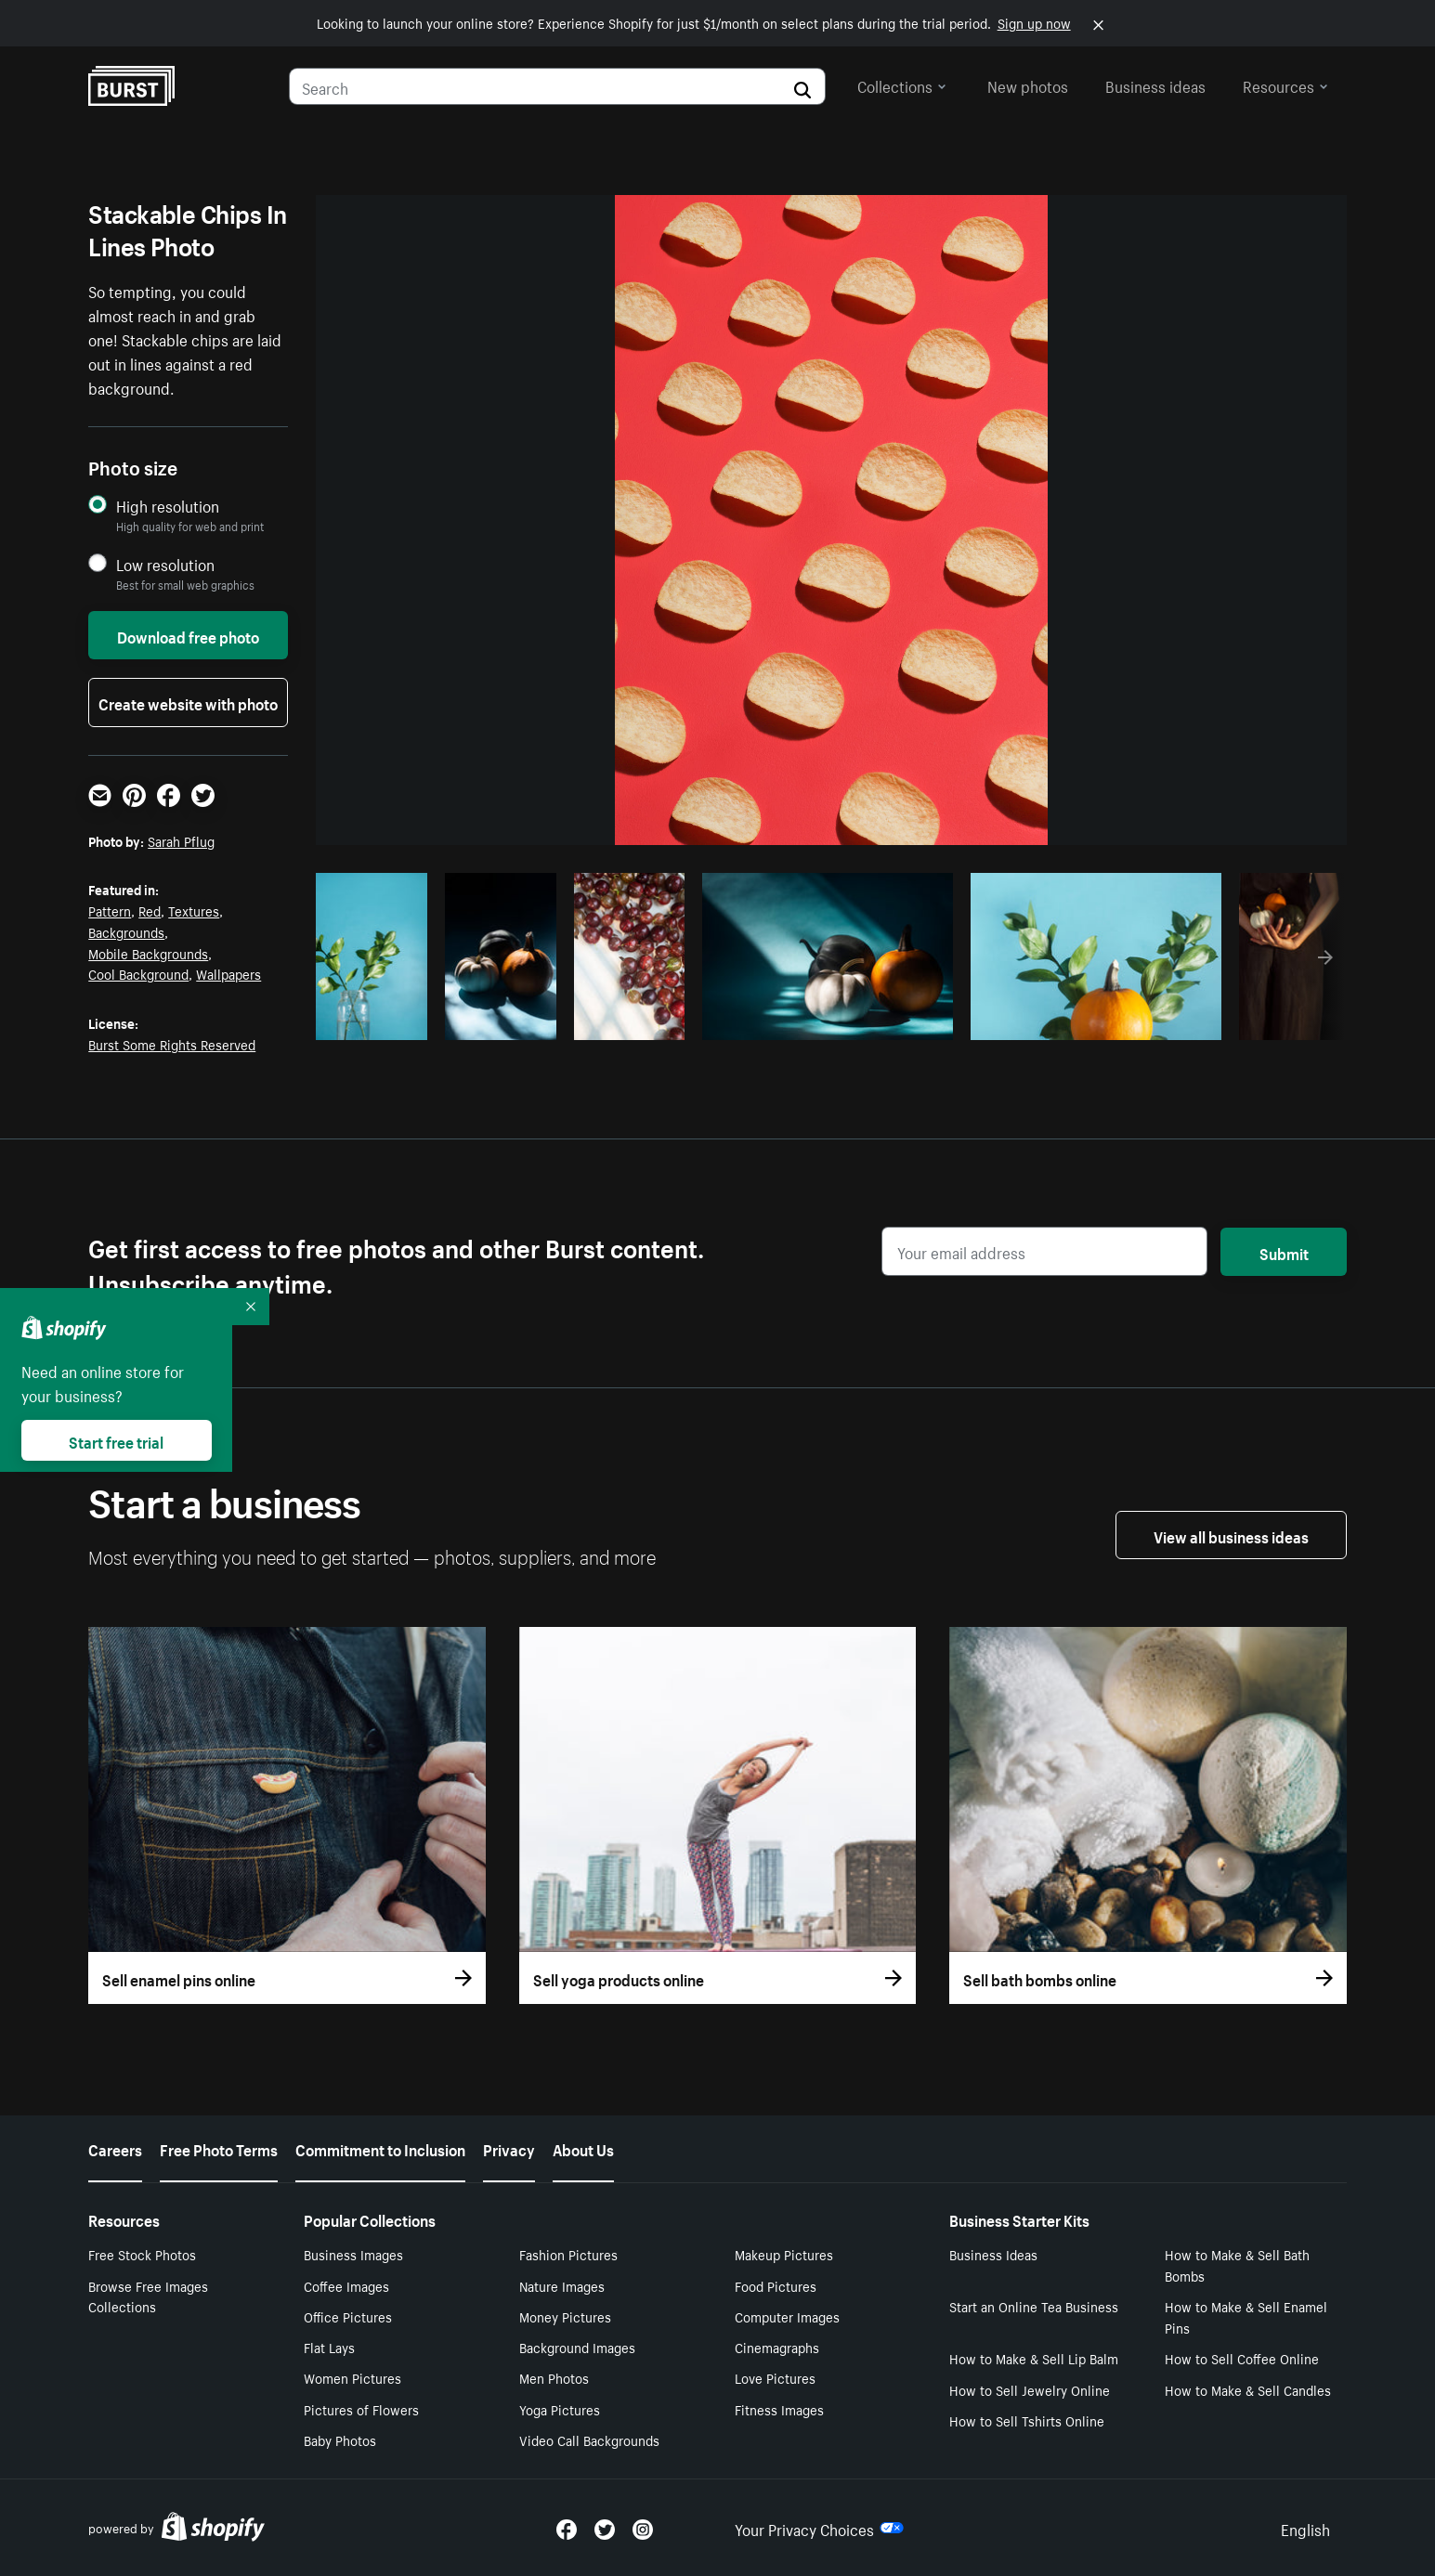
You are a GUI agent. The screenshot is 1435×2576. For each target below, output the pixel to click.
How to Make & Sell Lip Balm (1033, 2358)
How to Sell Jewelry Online (1029, 2389)
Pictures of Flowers (361, 2409)
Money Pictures (565, 2316)
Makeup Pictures (784, 2254)
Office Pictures (348, 2316)
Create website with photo (188, 702)
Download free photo (188, 635)
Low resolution (165, 564)
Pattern (109, 910)
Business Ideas (993, 2254)
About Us (583, 2148)
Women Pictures (352, 2377)
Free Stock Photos (142, 2254)
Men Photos (554, 2377)
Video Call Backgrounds (589, 2439)
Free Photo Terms (219, 2148)
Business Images (353, 2254)
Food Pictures (775, 2285)
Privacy (509, 2148)
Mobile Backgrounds (148, 953)
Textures (193, 910)
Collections (901, 84)
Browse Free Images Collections (148, 2296)
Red (149, 910)
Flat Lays (329, 2346)
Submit (1284, 1252)
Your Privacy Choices (819, 2528)
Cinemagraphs (777, 2346)
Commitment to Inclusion (380, 2148)
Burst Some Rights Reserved (171, 1044)
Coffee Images (346, 2285)
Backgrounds (126, 931)
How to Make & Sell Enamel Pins (1246, 2316)
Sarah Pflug (181, 840)
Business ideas (1155, 84)
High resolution (167, 505)
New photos (1027, 84)
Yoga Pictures (559, 2409)
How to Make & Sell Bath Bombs (1237, 2264)
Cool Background (138, 973)
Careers (115, 2148)
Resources (1285, 84)
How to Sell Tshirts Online (1026, 2420)
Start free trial (116, 1440)
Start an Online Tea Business (1033, 2306)
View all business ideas (1231, 1535)
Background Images (577, 2346)
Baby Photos (340, 2439)
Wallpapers (228, 973)
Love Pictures (775, 2377)
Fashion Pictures (568, 2254)
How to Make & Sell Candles (1248, 2389)
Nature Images (562, 2285)
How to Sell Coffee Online (1242, 2358)
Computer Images (787, 2316)
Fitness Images (779, 2409)
